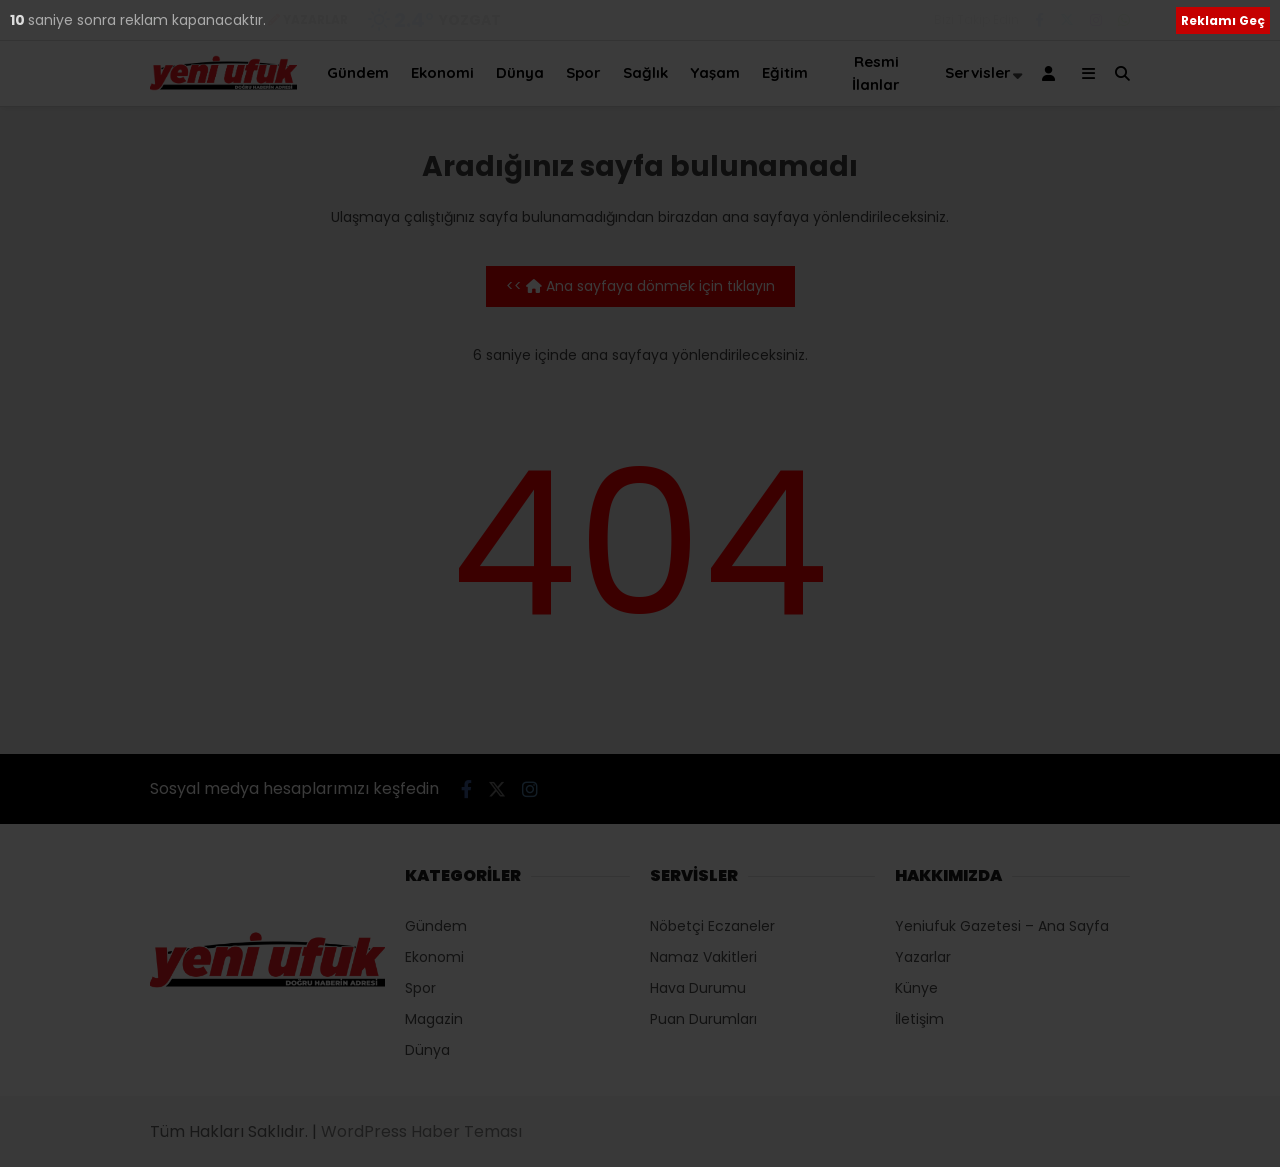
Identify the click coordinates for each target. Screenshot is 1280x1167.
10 (19, 20)
